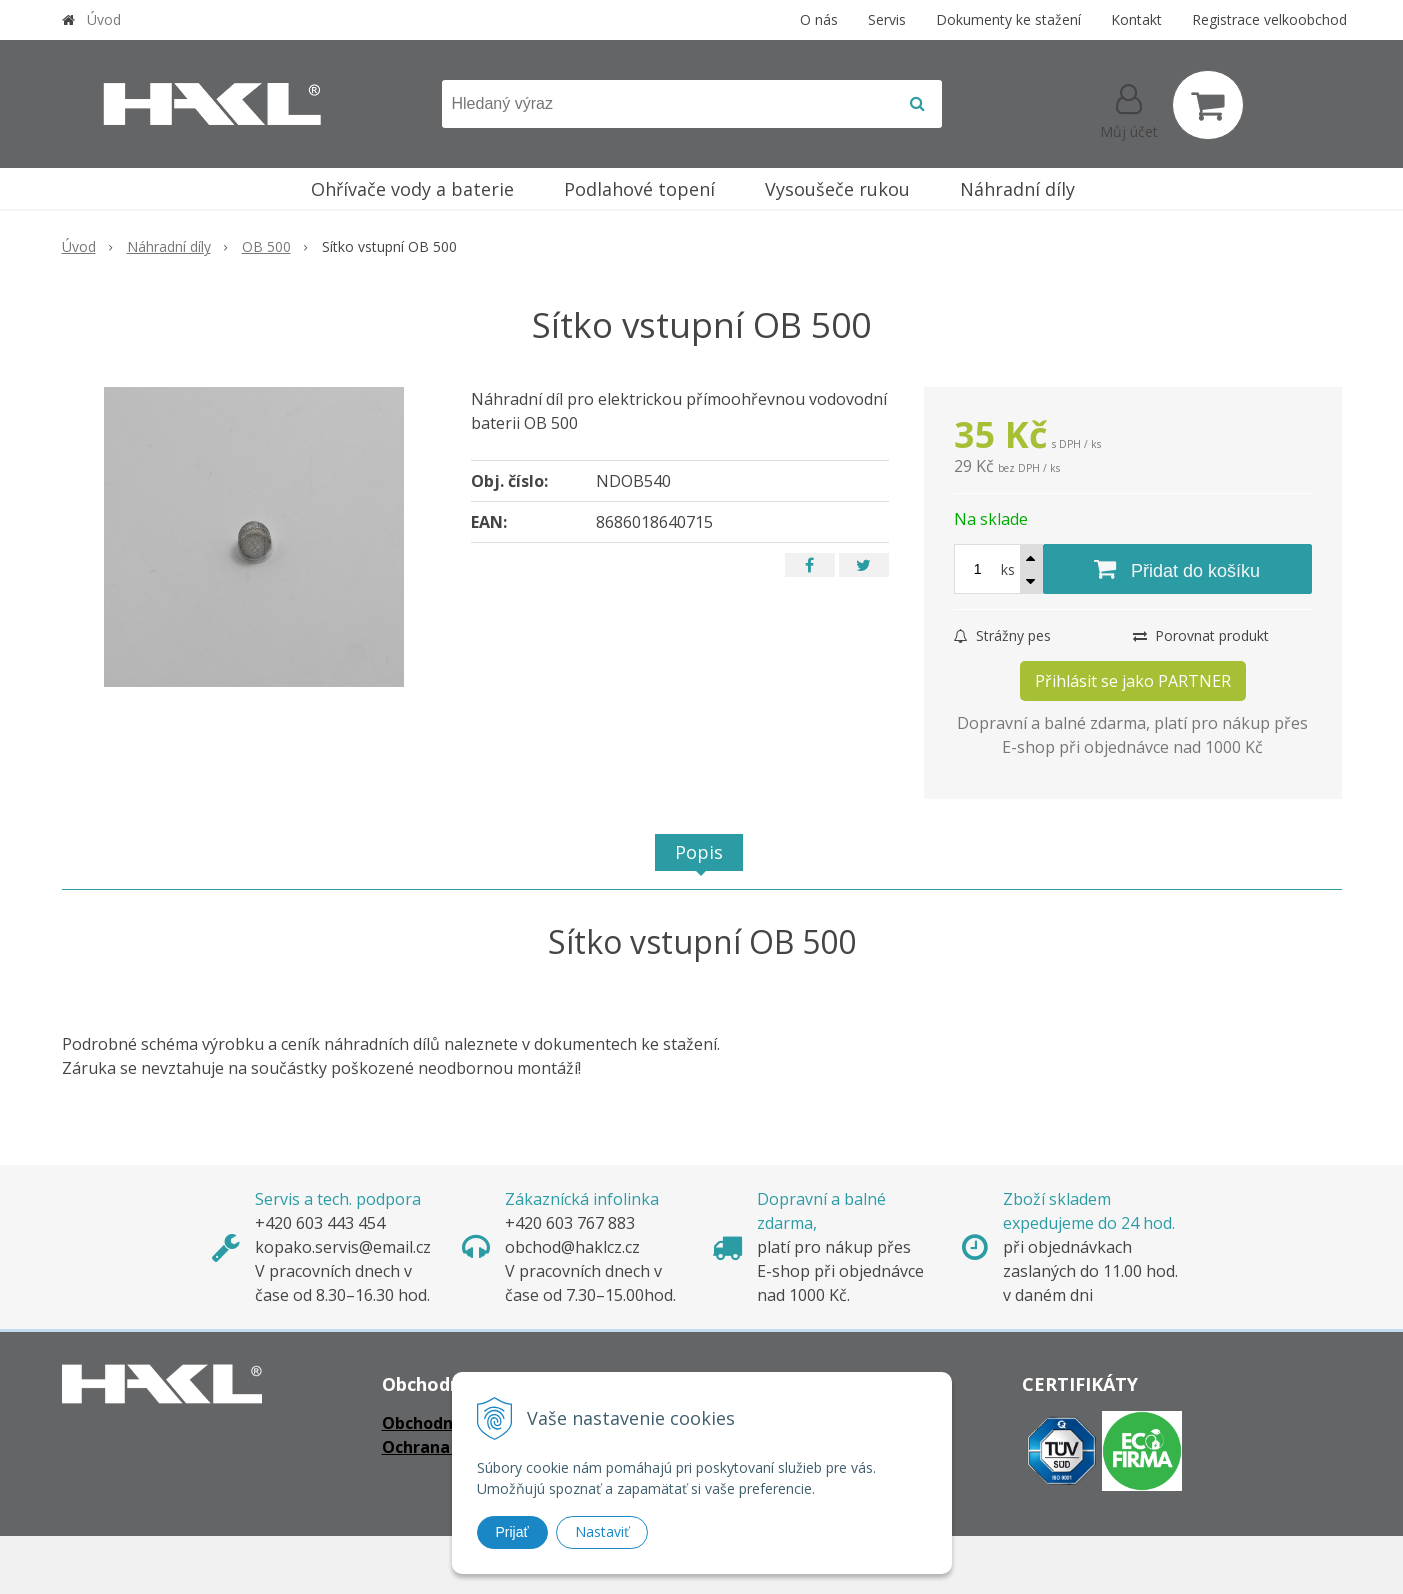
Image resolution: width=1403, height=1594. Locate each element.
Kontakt (1136, 19)
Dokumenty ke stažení (1008, 19)
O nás (819, 19)
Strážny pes (1002, 635)
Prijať (512, 1532)
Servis (887, 19)
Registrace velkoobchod (1269, 19)
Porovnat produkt (1201, 635)
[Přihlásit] (1129, 109)
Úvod (104, 19)
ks (1008, 569)
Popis (699, 852)
